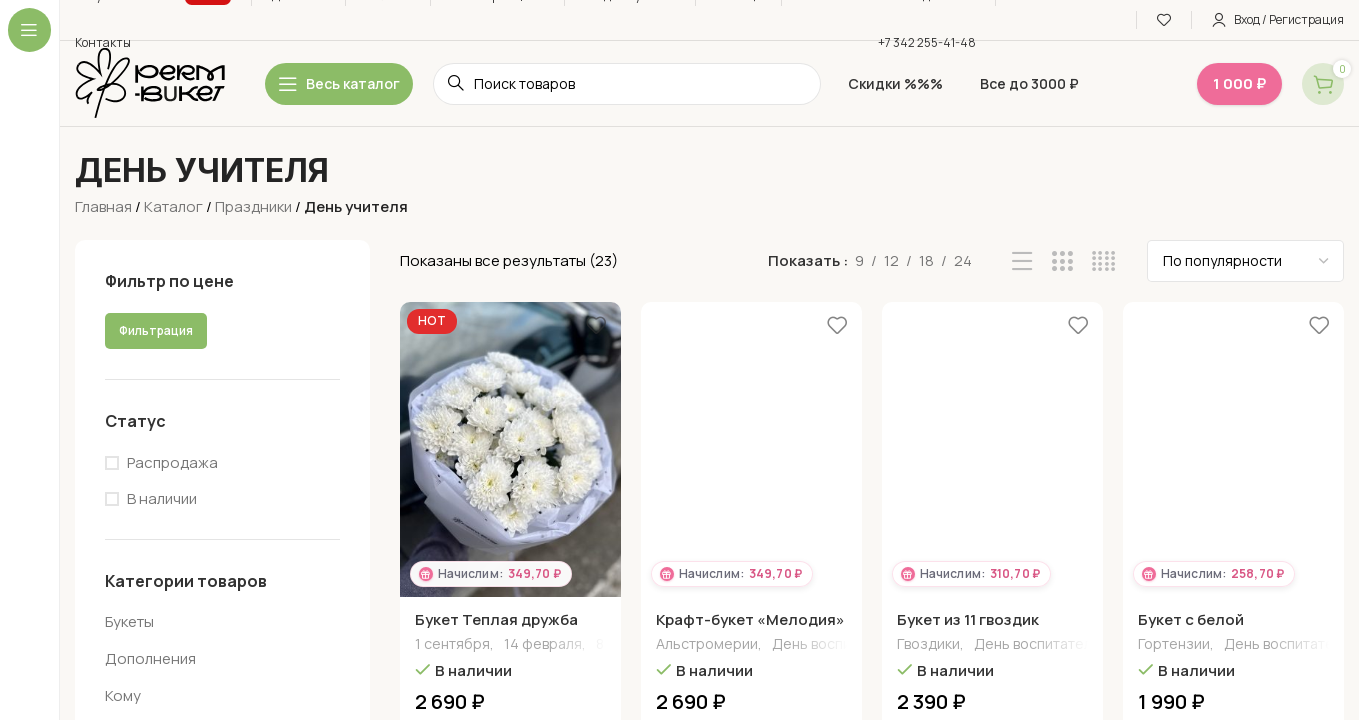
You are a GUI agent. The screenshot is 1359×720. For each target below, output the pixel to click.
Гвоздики (928, 645)
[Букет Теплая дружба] (510, 449)
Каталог (173, 206)
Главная (103, 206)
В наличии (162, 498)
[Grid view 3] (1062, 261)
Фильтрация (156, 330)
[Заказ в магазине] (1245, 261)
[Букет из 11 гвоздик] (992, 449)
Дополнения (150, 658)
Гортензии (1174, 645)
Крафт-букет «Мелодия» (750, 619)
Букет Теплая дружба (496, 619)
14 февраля (543, 645)
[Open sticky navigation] (339, 84)
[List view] (1022, 261)
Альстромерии (707, 645)
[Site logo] (150, 82)
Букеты (129, 621)
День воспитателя (835, 645)
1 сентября (452, 645)
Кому (123, 695)
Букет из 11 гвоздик (968, 619)
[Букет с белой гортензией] (1233, 449)
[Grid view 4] (1103, 261)
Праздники (253, 206)
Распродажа (172, 462)
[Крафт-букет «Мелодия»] (751, 449)
